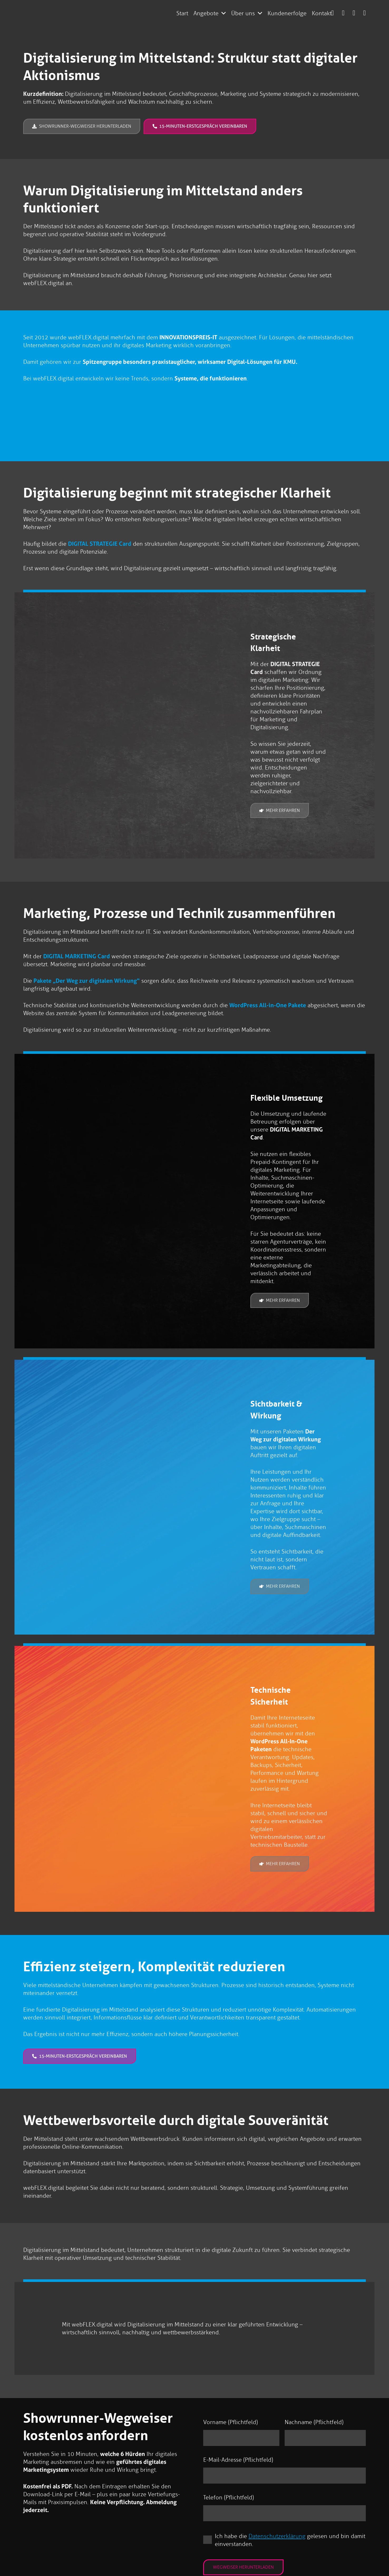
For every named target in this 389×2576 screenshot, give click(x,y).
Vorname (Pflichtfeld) (230, 2422)
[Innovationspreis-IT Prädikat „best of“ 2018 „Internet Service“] (95, 414)
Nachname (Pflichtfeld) (314, 2422)
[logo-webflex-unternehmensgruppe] (115, 13)
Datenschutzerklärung (277, 2536)
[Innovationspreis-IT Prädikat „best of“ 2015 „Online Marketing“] (243, 414)
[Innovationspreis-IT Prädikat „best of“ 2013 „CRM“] (145, 414)
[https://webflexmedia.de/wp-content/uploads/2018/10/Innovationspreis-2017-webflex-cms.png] (342, 414)
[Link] (343, 13)
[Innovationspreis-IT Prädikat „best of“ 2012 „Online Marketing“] (46, 414)
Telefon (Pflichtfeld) (228, 2497)
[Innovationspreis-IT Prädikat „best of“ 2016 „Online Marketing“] (293, 414)
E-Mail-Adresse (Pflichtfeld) (238, 2460)
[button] (223, 13)
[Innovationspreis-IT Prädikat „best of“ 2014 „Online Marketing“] (194, 414)
